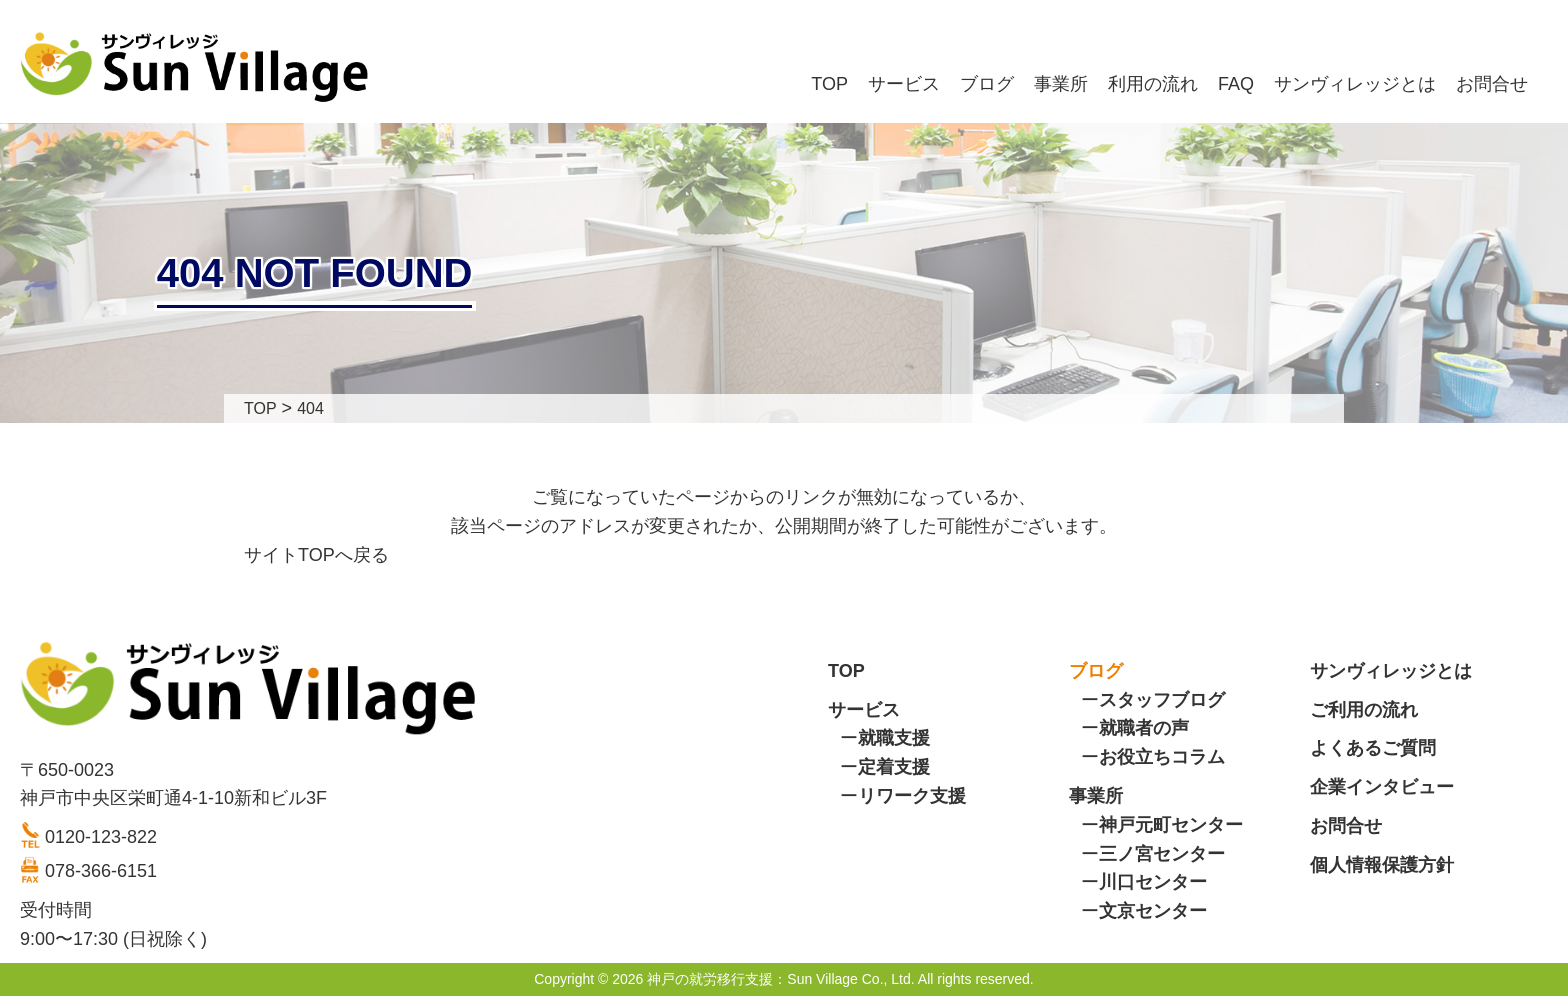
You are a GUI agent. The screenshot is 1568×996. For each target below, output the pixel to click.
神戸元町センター (1171, 825)
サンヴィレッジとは (1355, 84)
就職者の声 (1144, 728)
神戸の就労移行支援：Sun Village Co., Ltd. (780, 979)
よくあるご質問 (1373, 748)
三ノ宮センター (1162, 854)
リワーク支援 (912, 796)
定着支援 (894, 767)
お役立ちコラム (1162, 757)
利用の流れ (1153, 84)
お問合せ (1492, 84)
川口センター (1153, 882)
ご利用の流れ (1364, 710)
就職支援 (894, 738)
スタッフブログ (1162, 700)
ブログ (987, 84)
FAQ (1236, 84)
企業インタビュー (1382, 787)
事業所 (1061, 84)
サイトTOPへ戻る (316, 555)
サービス (904, 84)
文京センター (1153, 911)
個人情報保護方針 (1382, 865)
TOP (829, 84)
